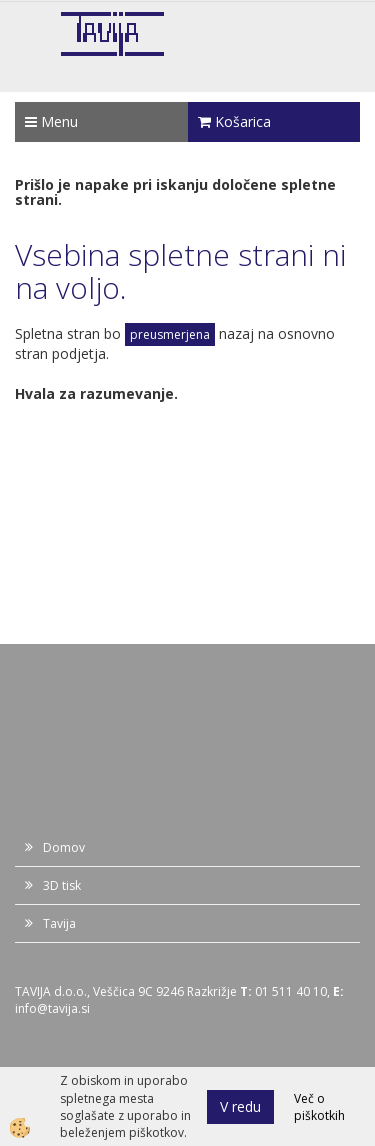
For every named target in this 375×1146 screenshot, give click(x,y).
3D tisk (62, 885)
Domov (64, 847)
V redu (240, 1106)
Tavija (59, 923)
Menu (51, 121)
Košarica (234, 121)
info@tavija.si (52, 1008)
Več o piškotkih (319, 1107)
